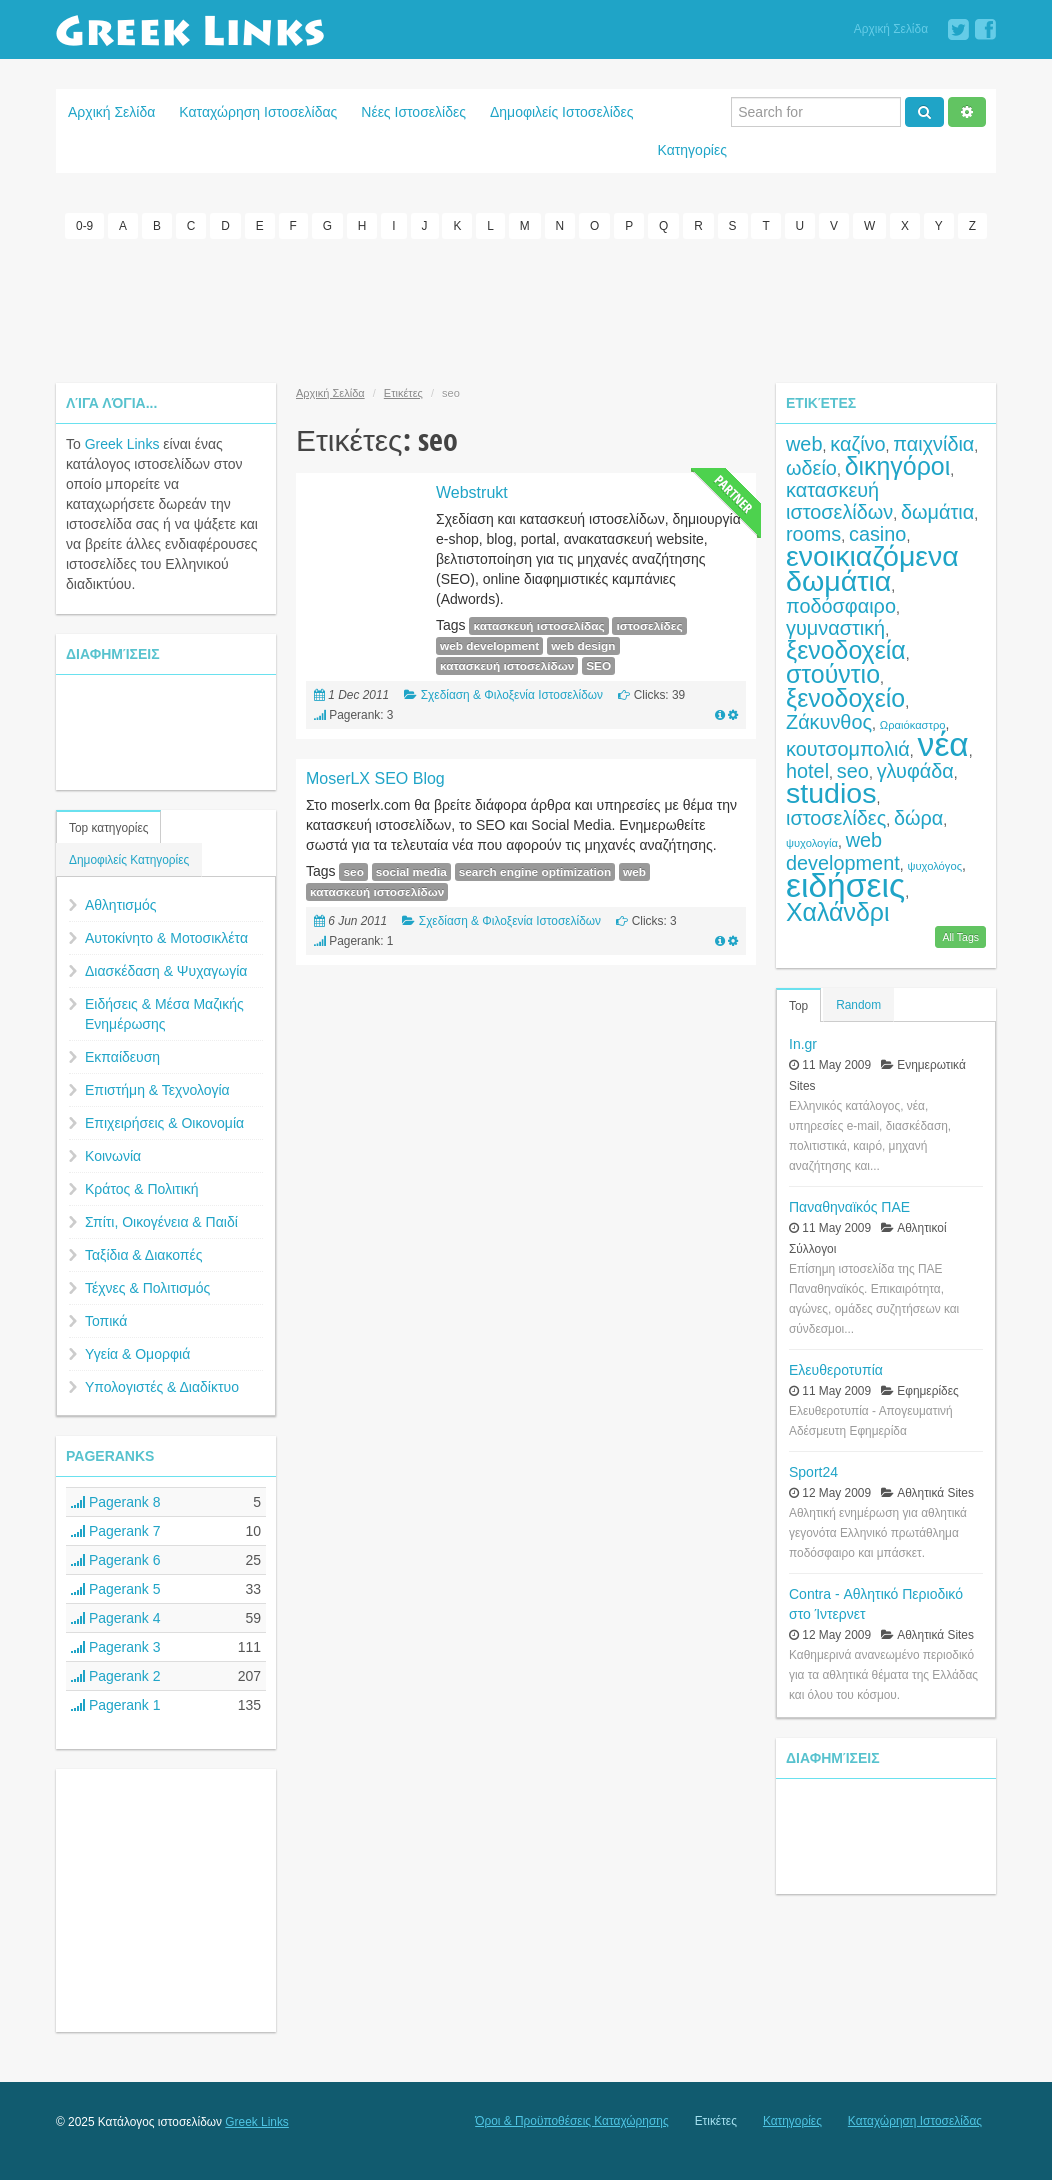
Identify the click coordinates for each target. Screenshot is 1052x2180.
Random (858, 1005)
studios (831, 793)
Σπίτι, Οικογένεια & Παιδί (161, 1222)
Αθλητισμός (121, 905)
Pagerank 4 (116, 1618)
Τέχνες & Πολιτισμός (147, 1288)
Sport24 (813, 1472)
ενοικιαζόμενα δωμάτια (872, 568)
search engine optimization (535, 872)
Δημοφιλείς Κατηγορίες (129, 860)
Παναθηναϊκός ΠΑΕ (849, 1207)
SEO (598, 666)
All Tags (960, 937)
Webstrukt (472, 492)
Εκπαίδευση (122, 1057)
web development (489, 646)
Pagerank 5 (116, 1589)
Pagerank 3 (116, 1647)
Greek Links (122, 444)
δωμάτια (937, 512)
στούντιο (833, 674)
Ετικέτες (403, 393)
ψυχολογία (812, 843)
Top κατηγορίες (108, 828)
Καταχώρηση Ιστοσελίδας (258, 112)
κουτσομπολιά (848, 749)
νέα (943, 744)
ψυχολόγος (935, 866)
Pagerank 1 (116, 1705)
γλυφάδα (915, 771)
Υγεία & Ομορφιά (137, 1354)
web (634, 872)
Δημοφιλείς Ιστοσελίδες (562, 112)
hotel (807, 771)
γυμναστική (835, 628)
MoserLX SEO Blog (375, 778)
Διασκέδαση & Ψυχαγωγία (166, 971)
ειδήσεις (845, 885)
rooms (813, 534)
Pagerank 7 (116, 1531)
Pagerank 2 (116, 1676)
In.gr (803, 1044)
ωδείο (811, 468)
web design (583, 646)
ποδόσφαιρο (841, 606)
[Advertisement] (526, 308)
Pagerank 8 (116, 1502)
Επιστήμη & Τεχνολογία (157, 1090)
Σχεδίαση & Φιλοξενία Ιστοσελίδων (512, 695)
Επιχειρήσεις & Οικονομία (164, 1123)
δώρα (918, 818)
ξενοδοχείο (845, 698)
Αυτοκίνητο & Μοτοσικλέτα (166, 938)
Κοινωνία (113, 1156)
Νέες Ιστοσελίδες (413, 112)
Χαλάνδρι (838, 912)
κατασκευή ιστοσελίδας (538, 626)
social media (411, 872)
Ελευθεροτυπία (836, 1370)
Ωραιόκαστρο (913, 725)
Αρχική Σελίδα (891, 29)
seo (353, 872)
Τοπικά (106, 1321)
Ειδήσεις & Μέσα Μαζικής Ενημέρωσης (164, 1014)
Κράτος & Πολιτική (142, 1189)
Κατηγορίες (692, 150)
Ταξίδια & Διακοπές (143, 1255)
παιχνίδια (933, 444)
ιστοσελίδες (649, 626)
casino (877, 534)
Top (798, 1006)
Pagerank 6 (116, 1560)
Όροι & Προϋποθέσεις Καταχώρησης (571, 2121)
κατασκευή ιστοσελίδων (507, 666)
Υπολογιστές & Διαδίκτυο (162, 1387)
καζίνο (857, 444)
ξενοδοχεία (846, 650)
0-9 (84, 226)
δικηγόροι (898, 466)
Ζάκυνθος (829, 722)
